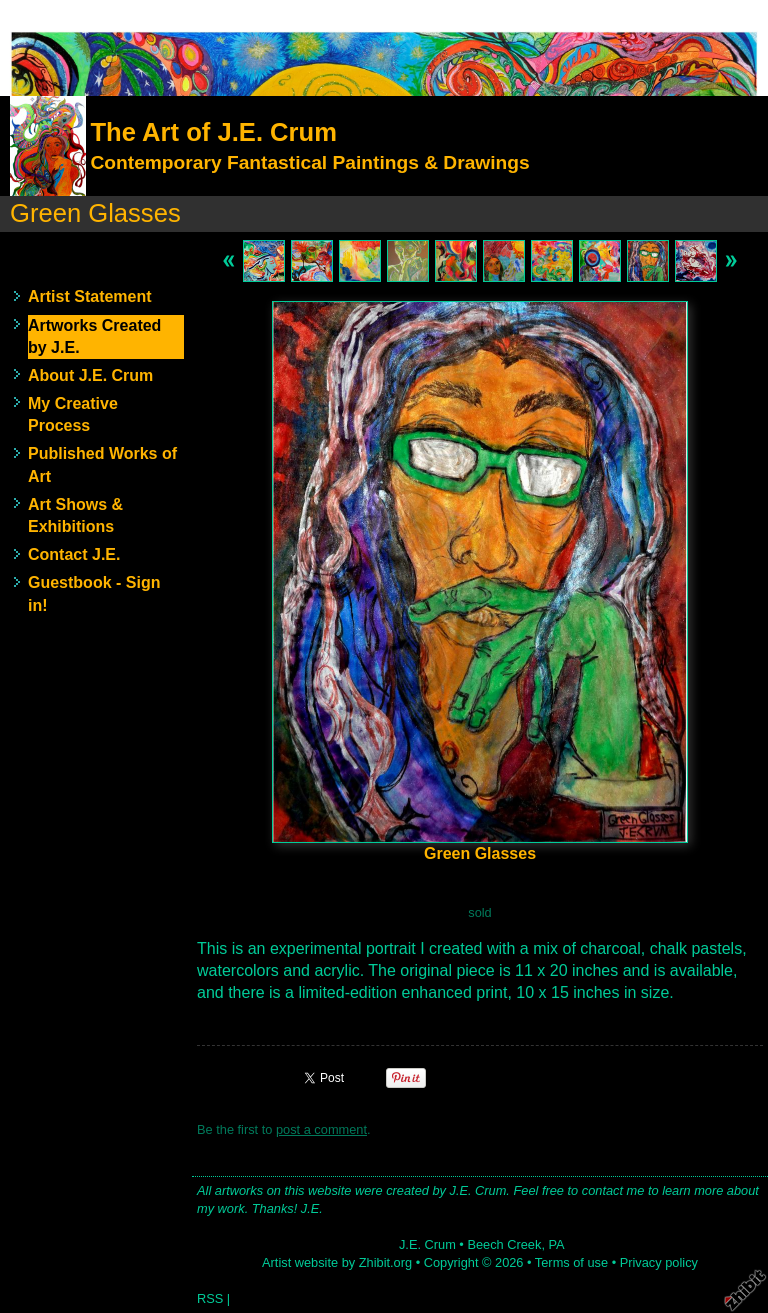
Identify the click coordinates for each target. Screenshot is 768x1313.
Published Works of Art (102, 464)
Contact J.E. (74, 554)
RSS (210, 1298)
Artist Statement (90, 296)
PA (557, 1244)
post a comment (321, 1129)
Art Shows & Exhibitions (75, 515)
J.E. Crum (427, 1244)
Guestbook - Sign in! (94, 593)
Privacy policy (659, 1262)
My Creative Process (73, 414)
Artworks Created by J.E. (94, 336)
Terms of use (571, 1262)
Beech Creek (504, 1244)
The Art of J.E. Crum (213, 132)
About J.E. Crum (90, 375)
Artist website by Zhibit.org (337, 1262)
